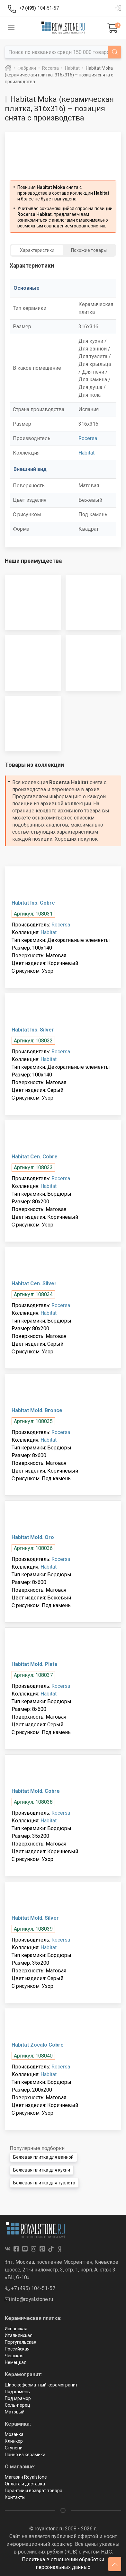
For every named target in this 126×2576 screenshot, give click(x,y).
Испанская (16, 2328)
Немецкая (15, 2362)
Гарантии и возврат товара (33, 2490)
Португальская (20, 2342)
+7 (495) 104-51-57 (30, 2288)
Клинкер (14, 2441)
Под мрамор (18, 2398)
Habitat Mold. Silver (35, 1918)
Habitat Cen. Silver (34, 1283)
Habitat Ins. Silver (33, 1030)
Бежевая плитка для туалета (44, 2182)
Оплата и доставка (25, 2483)
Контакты (15, 2497)
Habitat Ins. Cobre (33, 903)
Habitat (86, 453)
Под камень (17, 2391)
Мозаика (14, 2434)
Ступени (13, 2447)
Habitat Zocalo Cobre (38, 2045)
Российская (17, 2348)
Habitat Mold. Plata (34, 1664)
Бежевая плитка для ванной (43, 2157)
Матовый (14, 2411)
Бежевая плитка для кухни (41, 2170)
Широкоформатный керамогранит (41, 2384)
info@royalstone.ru (29, 2299)
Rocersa (87, 438)
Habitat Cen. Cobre (35, 1157)
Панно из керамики (25, 2454)
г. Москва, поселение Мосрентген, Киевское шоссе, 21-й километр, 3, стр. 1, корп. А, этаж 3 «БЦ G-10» (61, 2269)
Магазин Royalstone (26, 2477)
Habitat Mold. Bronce (37, 1410)
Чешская (14, 2355)
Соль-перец (17, 2405)
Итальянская (18, 2335)
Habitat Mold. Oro (33, 1537)
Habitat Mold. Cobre (36, 1791)
